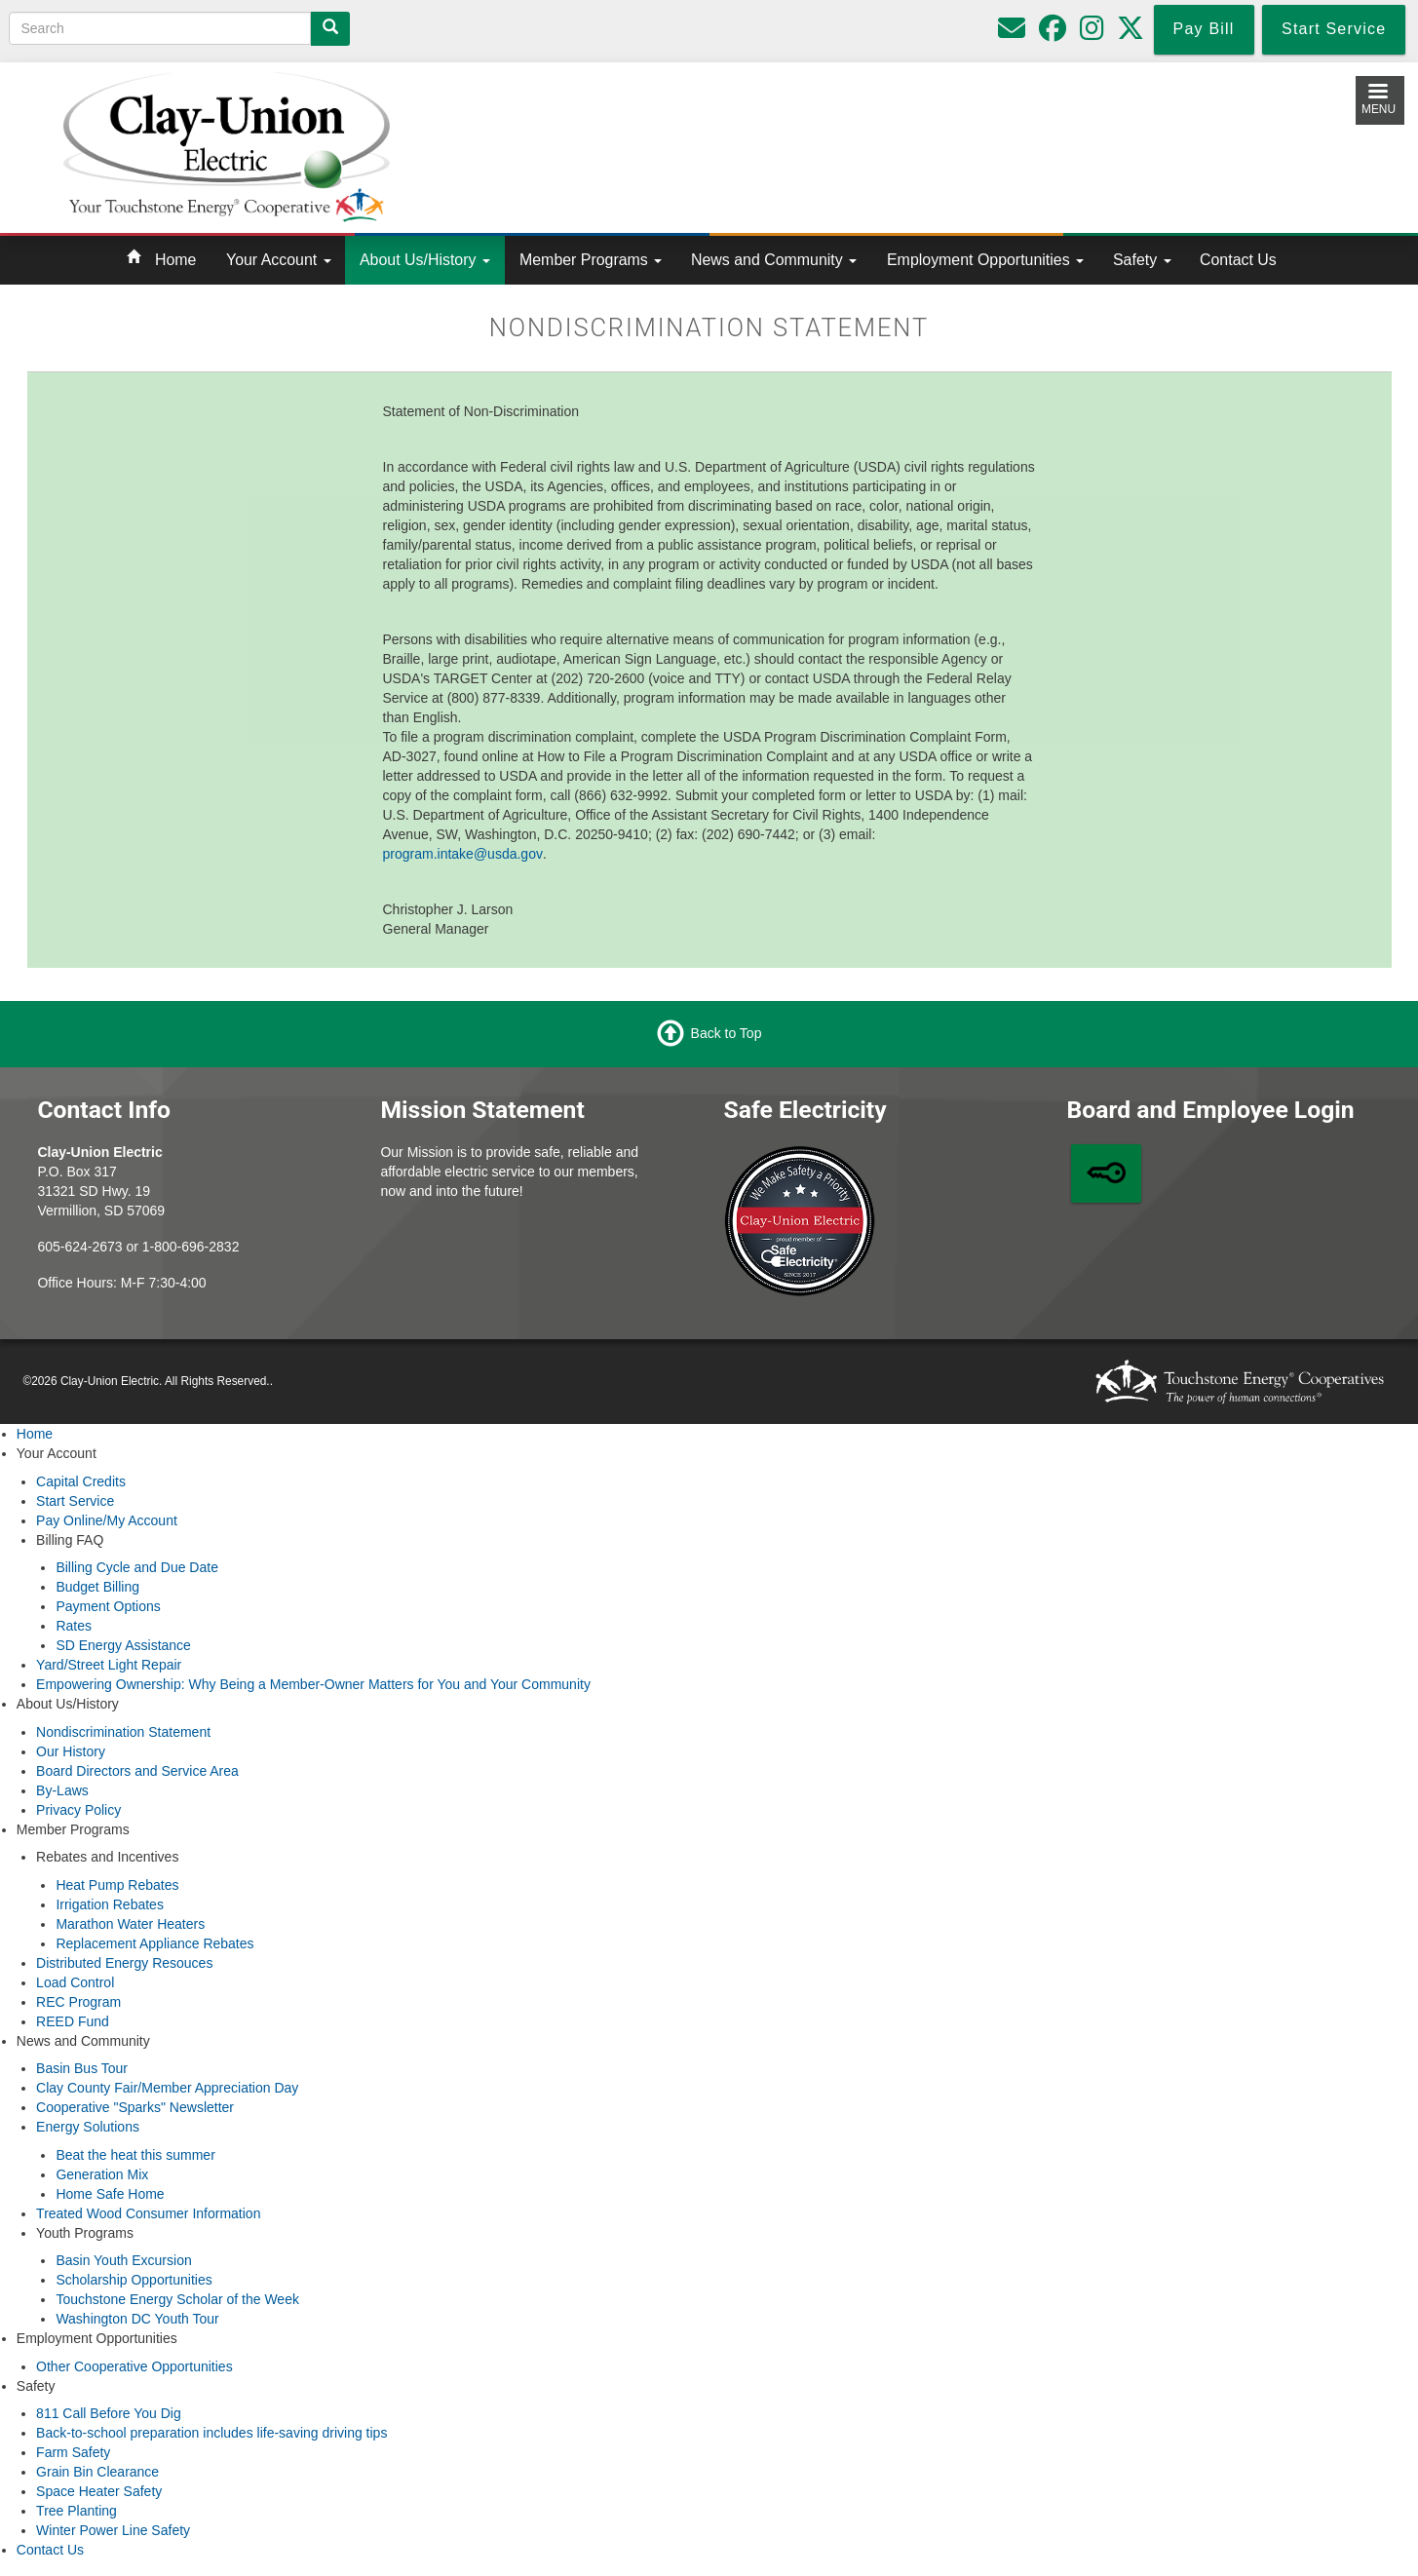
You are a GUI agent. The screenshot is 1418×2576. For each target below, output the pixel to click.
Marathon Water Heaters (130, 1924)
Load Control (75, 1982)
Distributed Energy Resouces (124, 1963)
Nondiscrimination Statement (123, 1732)
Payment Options (108, 1606)
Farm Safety (73, 2452)
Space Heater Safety (99, 2491)
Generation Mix (102, 2174)
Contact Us (1238, 259)
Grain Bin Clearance (97, 2472)
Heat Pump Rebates (117, 1885)
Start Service (75, 1501)
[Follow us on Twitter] (1130, 33)
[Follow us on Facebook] (1052, 33)
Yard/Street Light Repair (108, 1664)
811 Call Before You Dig (108, 2413)
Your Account (278, 259)
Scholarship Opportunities (133, 2280)
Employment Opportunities (985, 259)
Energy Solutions (87, 2126)
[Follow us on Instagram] (1092, 33)
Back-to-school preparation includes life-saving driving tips (211, 2433)
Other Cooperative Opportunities (134, 2366)
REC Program (78, 2002)
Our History (70, 1751)
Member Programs (590, 259)
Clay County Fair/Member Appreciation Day (167, 2087)
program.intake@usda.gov (463, 854)
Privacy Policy (78, 1810)
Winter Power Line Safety (113, 2530)
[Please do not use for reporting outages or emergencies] (1011, 33)
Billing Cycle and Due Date (137, 1567)
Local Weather (890, 143)
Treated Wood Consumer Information (148, 2213)
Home (175, 259)
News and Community (774, 259)
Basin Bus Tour (82, 2068)
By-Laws (62, 1790)
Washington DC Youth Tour (137, 2318)
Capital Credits (81, 1481)
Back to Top (726, 1033)
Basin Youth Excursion (123, 2260)
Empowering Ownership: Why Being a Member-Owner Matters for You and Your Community (313, 1684)
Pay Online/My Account (106, 1520)
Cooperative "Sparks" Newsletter (135, 2107)
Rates (74, 1626)
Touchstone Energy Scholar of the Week (177, 2299)
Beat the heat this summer (135, 2155)
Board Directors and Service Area (137, 1771)
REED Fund (72, 2021)
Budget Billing (97, 1587)
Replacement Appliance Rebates (154, 1943)
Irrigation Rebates (110, 1904)
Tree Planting (76, 2510)
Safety (1142, 259)
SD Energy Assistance (123, 1645)
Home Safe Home (110, 2194)
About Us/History (425, 259)
